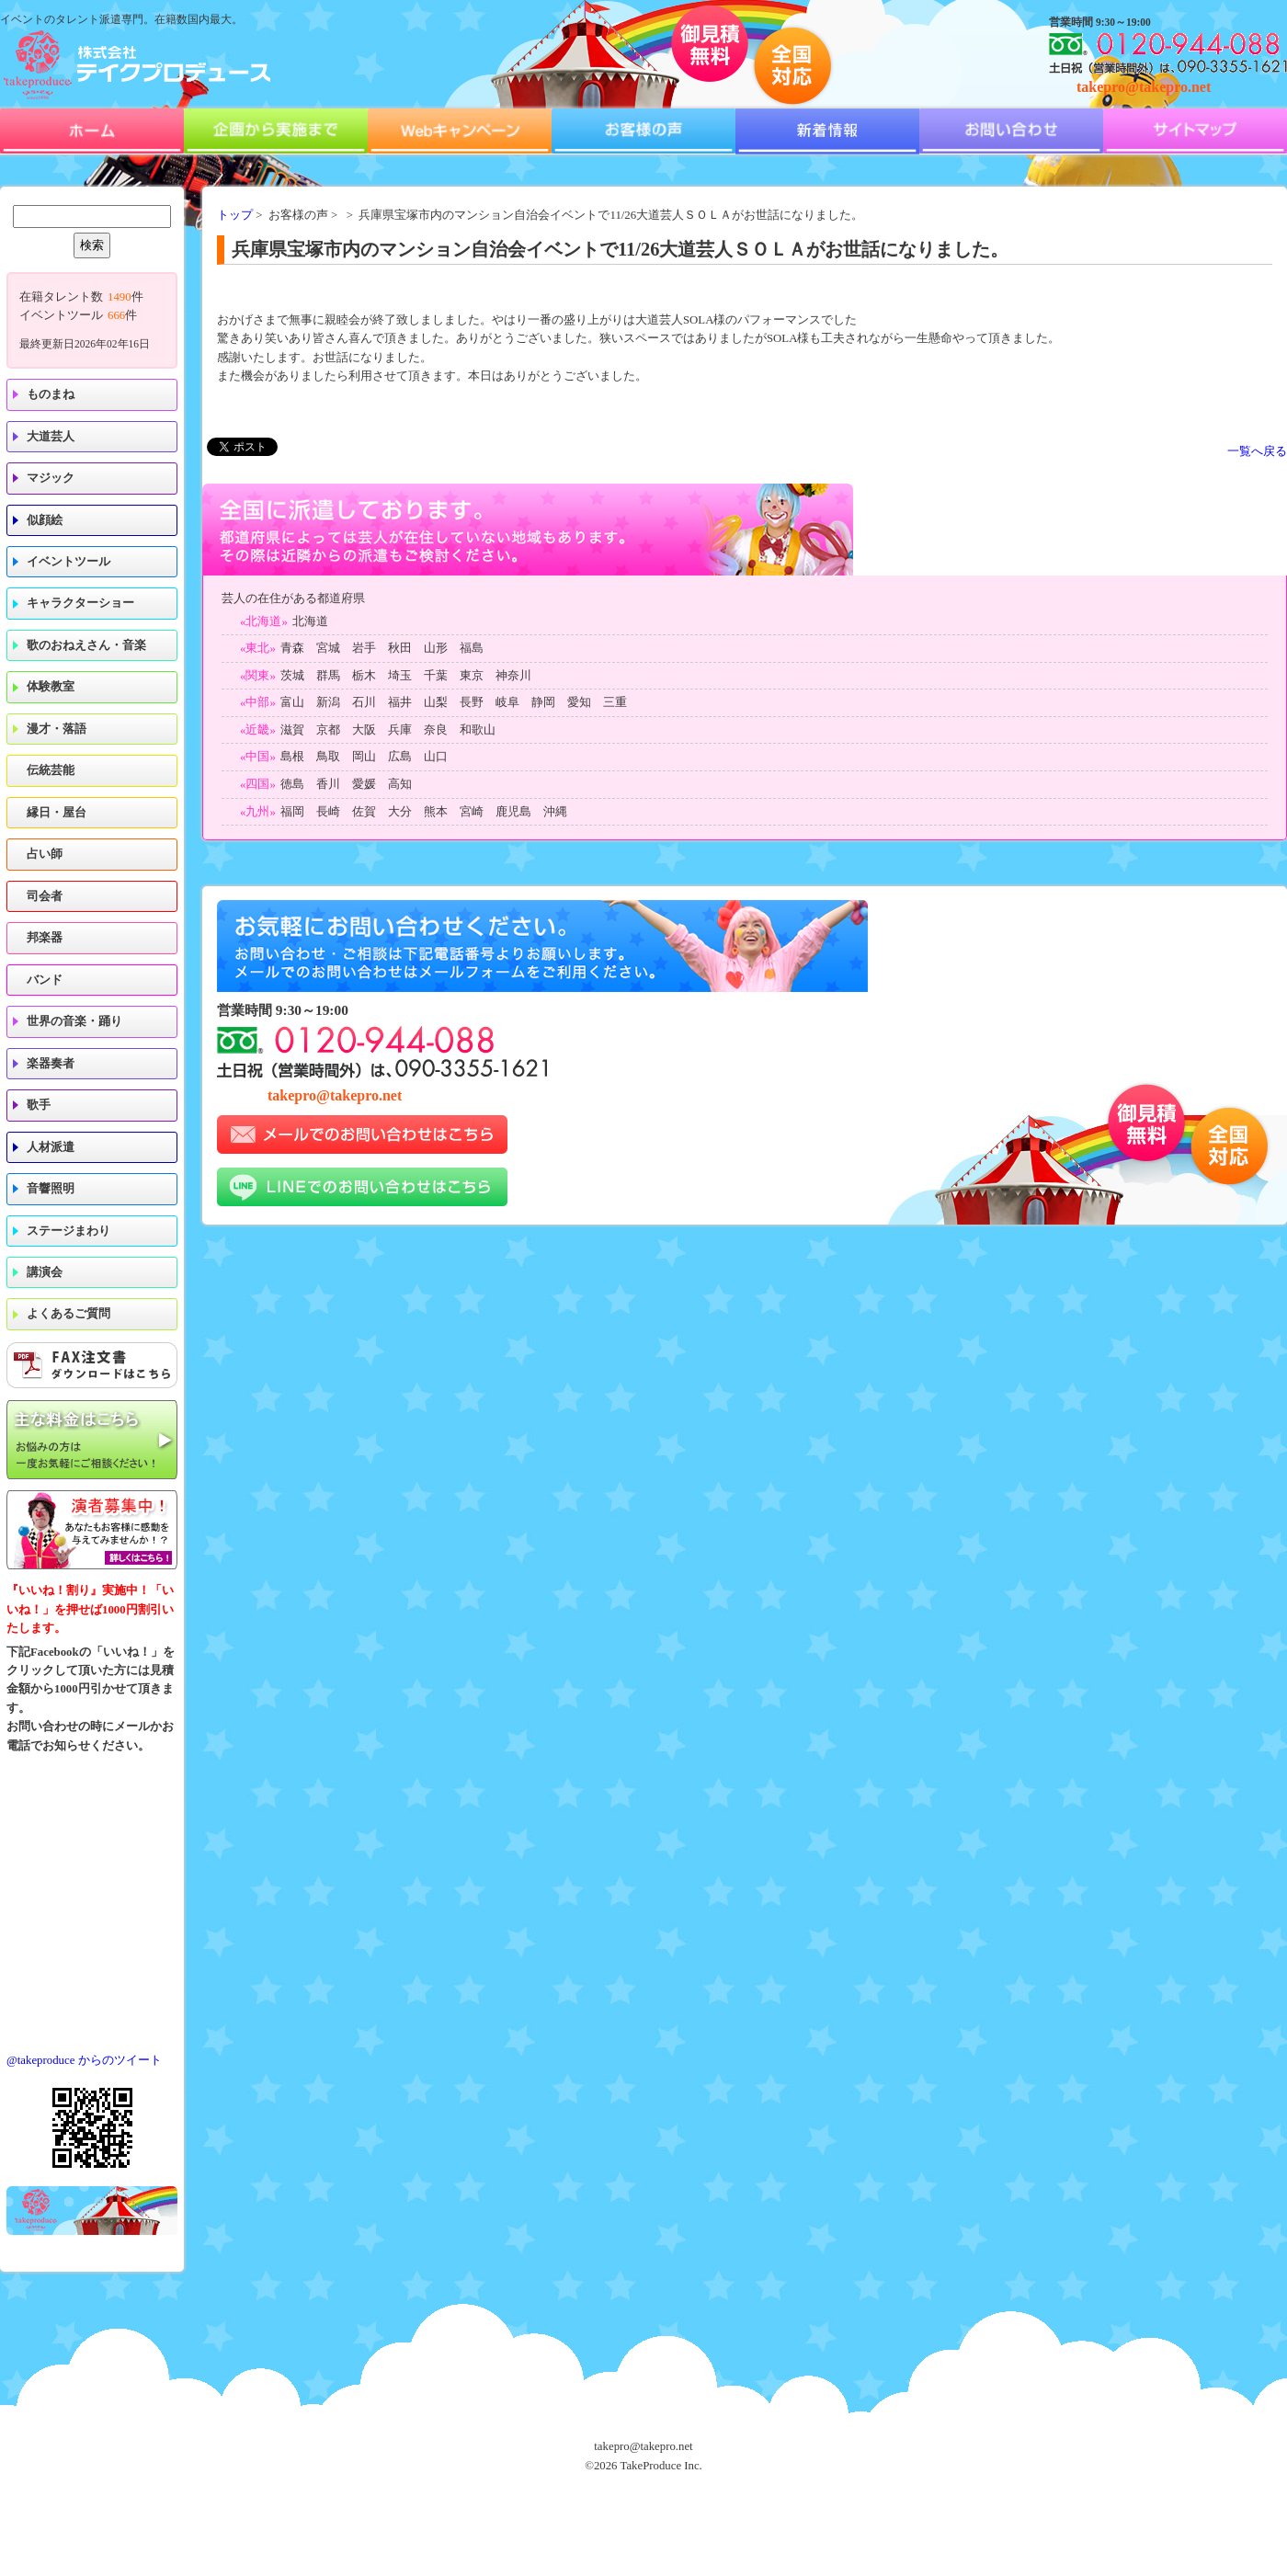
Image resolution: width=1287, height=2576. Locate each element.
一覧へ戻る (1257, 451)
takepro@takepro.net (1143, 87)
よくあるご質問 (68, 1313)
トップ (235, 215)
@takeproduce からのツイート (84, 2060)
